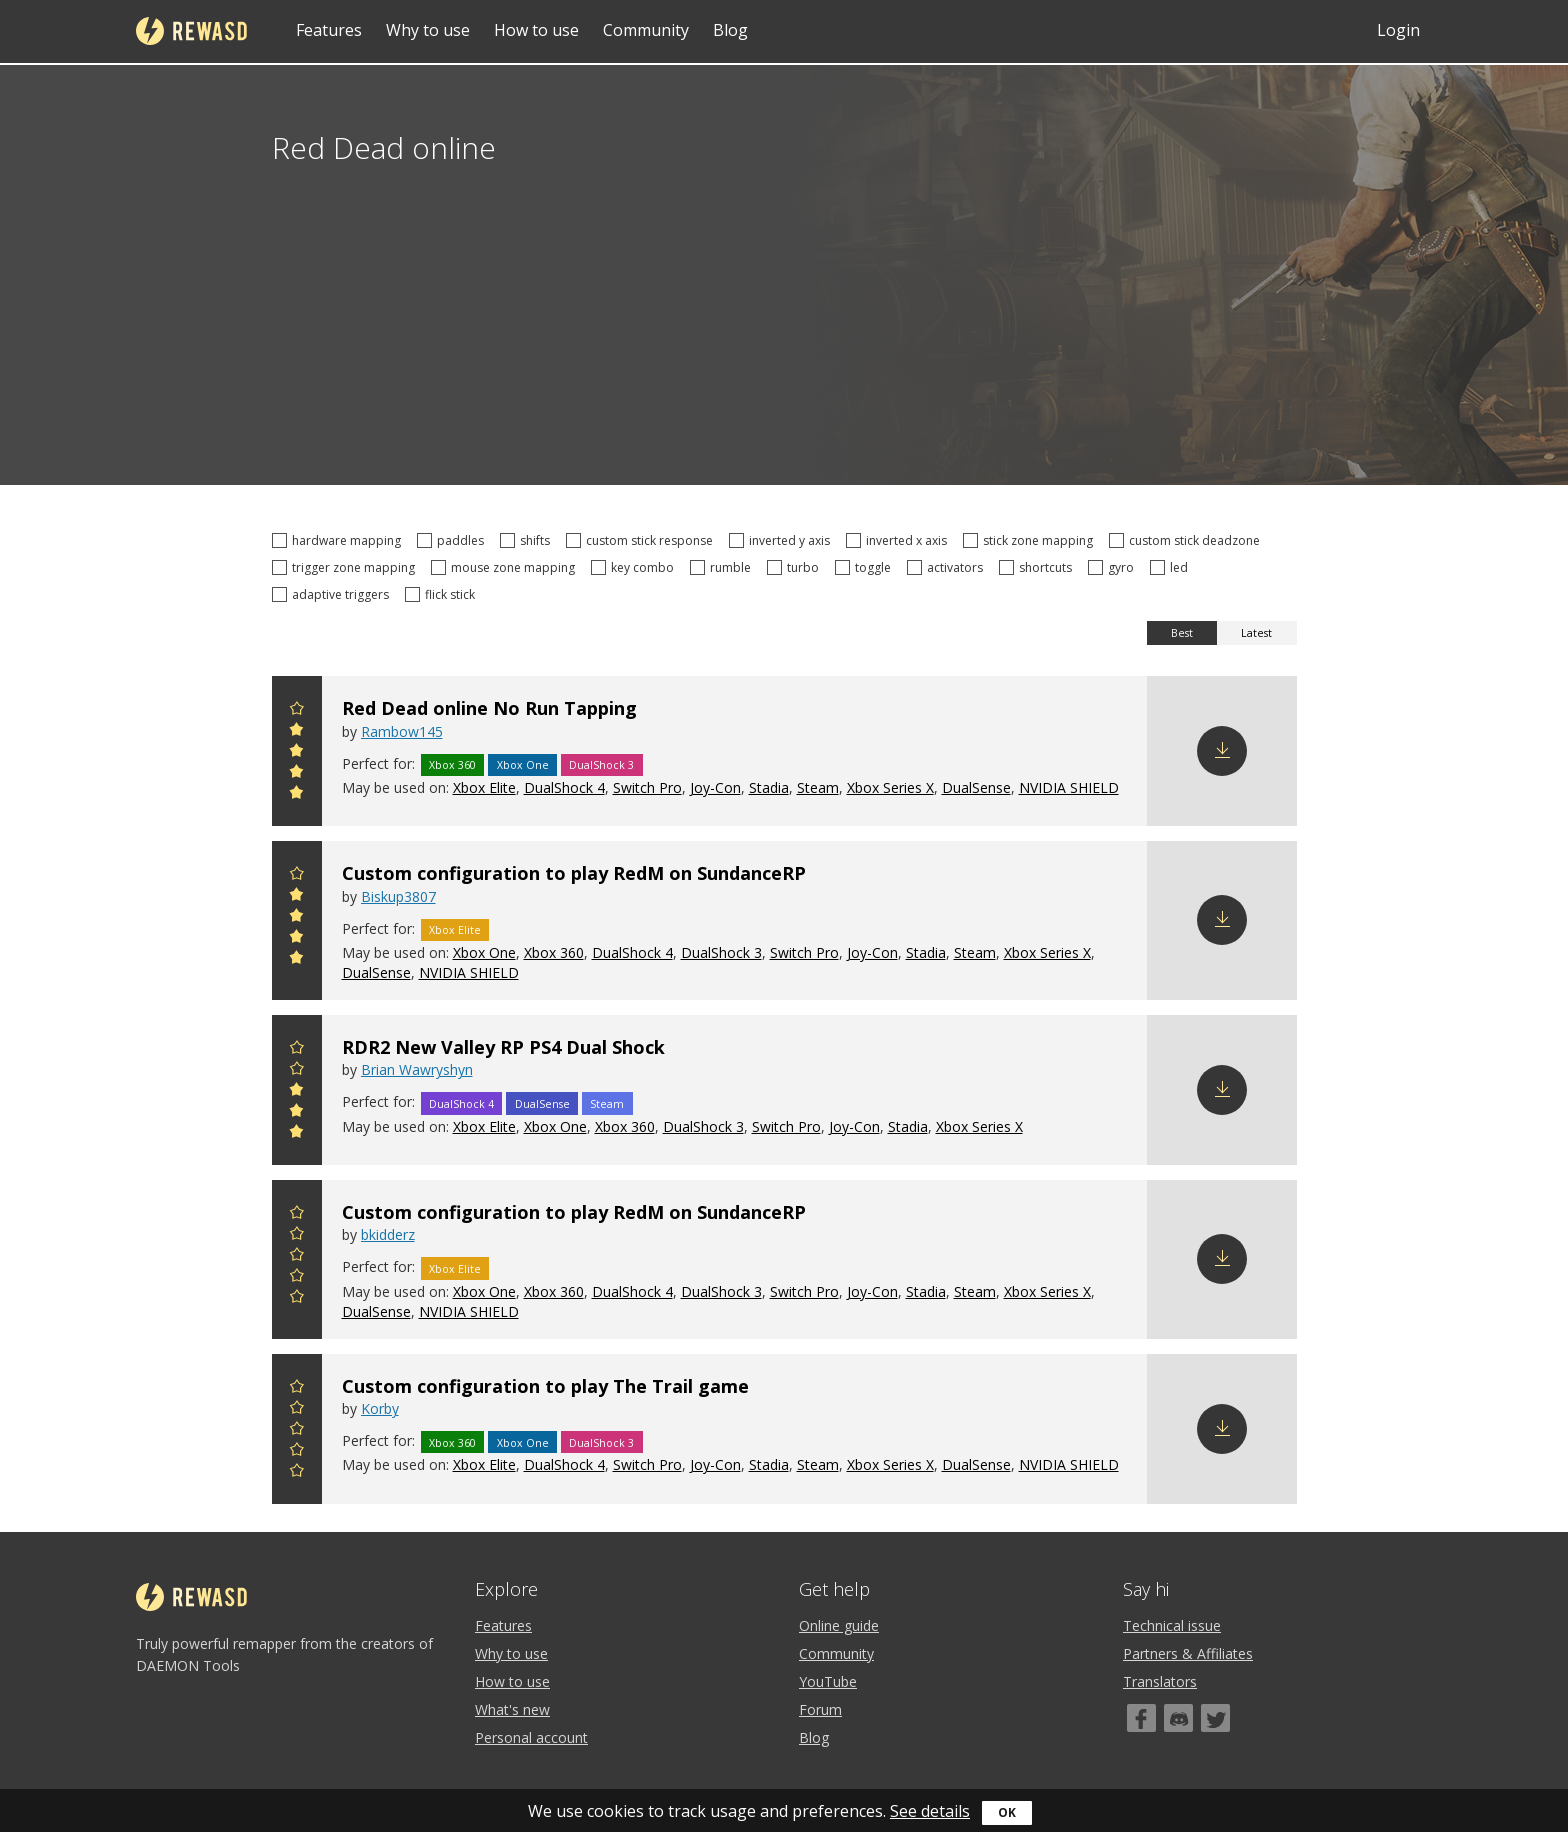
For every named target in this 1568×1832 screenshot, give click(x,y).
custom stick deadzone (1187, 540)
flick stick (443, 594)
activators (948, 567)
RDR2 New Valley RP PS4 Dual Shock (503, 1047)
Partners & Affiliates (1188, 1653)
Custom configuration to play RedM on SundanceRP (574, 873)
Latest (1256, 633)
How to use (536, 30)
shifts (528, 540)
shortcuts (1038, 567)
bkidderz (388, 1234)
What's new (512, 1709)
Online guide (839, 1625)
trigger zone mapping (346, 567)
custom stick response (642, 540)
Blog (730, 30)
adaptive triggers (333, 594)
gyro (1114, 567)
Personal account (531, 1737)
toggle (866, 567)
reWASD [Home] (191, 31)
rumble (723, 567)
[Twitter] (1215, 1718)
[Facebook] (1141, 1718)
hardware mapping (339, 540)
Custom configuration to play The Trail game (545, 1386)
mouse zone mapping (506, 567)
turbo (796, 567)
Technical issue (1172, 1625)
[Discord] (1178, 1718)
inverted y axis (782, 540)
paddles (453, 540)
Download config (1222, 751)
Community (646, 30)
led (1172, 567)
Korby (380, 1408)
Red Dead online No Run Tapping (489, 708)
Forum (820, 1709)
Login (1398, 30)
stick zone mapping (1031, 540)
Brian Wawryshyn (417, 1069)
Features (329, 30)
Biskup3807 (398, 896)
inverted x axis (899, 540)
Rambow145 (402, 731)
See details (930, 1811)
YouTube (828, 1681)
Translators (1160, 1681)
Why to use (428, 30)
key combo (635, 567)
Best (1182, 633)
